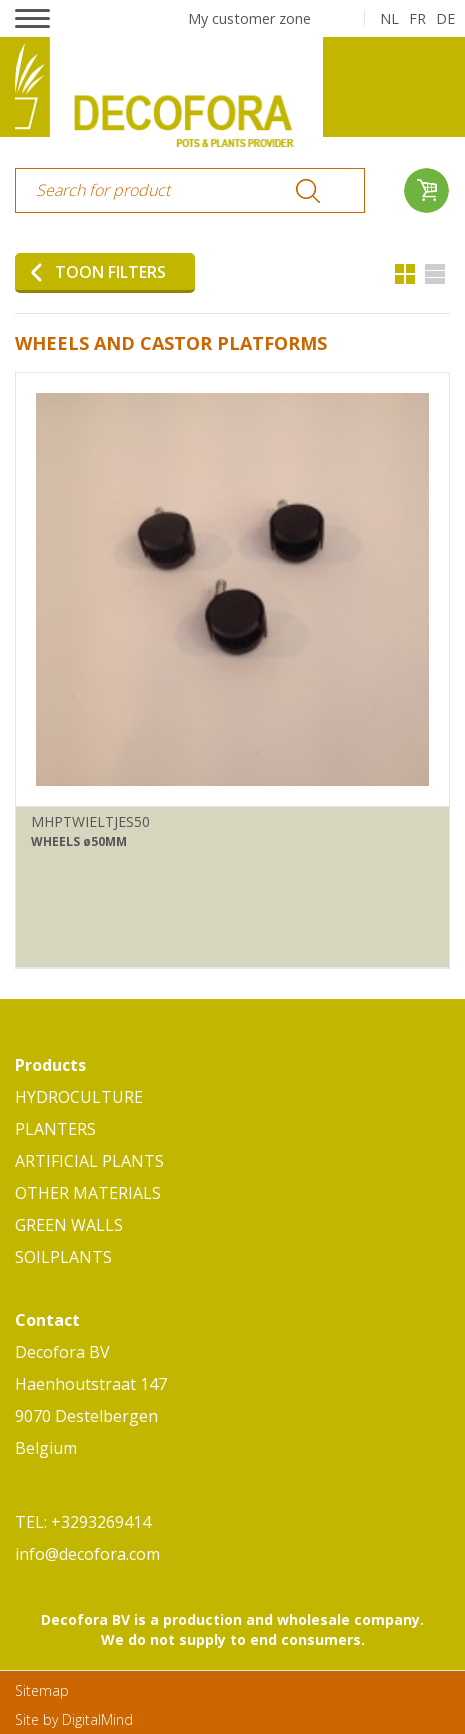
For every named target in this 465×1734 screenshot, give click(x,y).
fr (417, 18)
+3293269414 (101, 1522)
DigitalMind (97, 1719)
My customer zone (249, 18)
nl (389, 18)
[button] (32, 18)
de (445, 18)
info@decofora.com (87, 1554)
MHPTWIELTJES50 (90, 821)
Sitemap (42, 1690)
